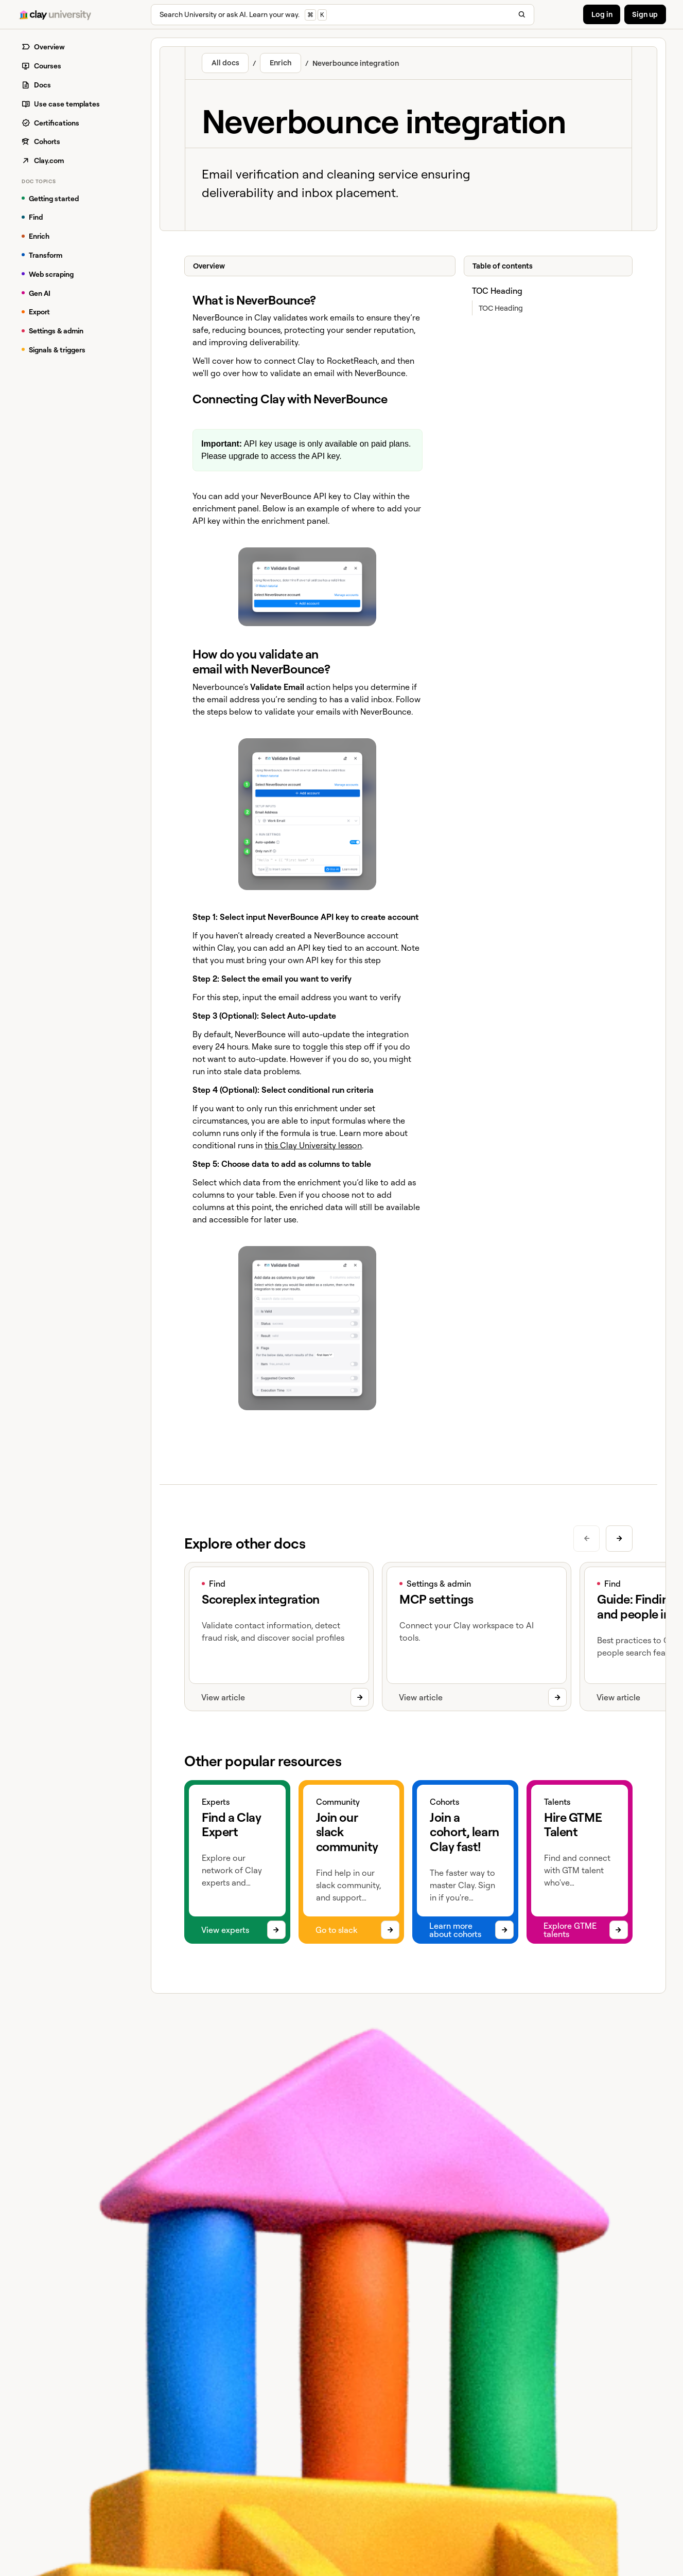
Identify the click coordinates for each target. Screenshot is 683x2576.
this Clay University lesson (313, 1145)
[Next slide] (619, 1538)
